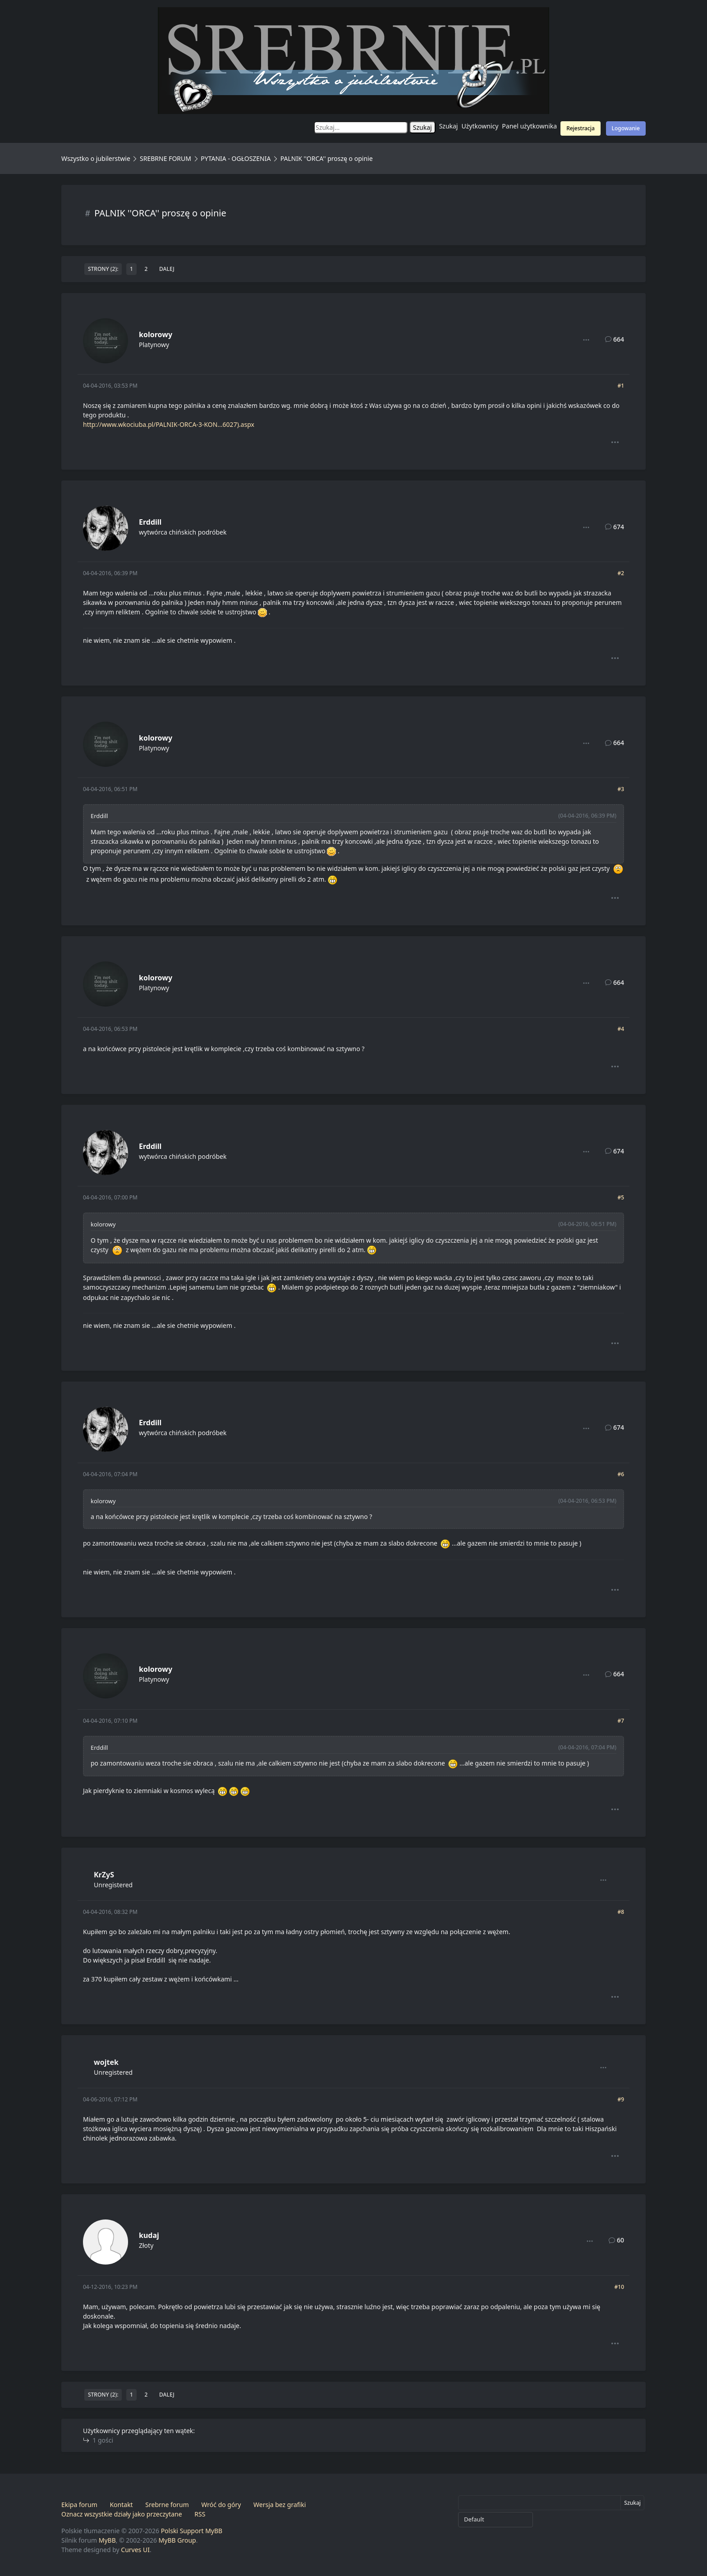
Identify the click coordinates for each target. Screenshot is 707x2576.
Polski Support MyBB (192, 2530)
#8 (620, 1912)
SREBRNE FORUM (165, 158)
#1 (620, 385)
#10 (619, 2287)
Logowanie (626, 128)
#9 (620, 2099)
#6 (620, 1474)
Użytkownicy (480, 126)
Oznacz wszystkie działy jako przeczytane (121, 2514)
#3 (620, 789)
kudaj (149, 2235)
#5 (620, 1197)
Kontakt (121, 2504)
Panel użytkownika (529, 126)
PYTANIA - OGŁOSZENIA (236, 158)
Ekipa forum (79, 2504)
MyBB (107, 2540)
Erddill (150, 522)
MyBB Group (177, 2540)
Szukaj (448, 126)
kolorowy (155, 334)
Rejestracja (580, 128)
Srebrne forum (166, 2504)
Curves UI (135, 2549)
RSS (199, 2514)
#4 (620, 1029)
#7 (620, 1721)
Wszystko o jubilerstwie (95, 158)
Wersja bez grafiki (279, 2504)
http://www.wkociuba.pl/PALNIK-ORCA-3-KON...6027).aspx (168, 424)
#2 (620, 573)
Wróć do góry (221, 2504)
